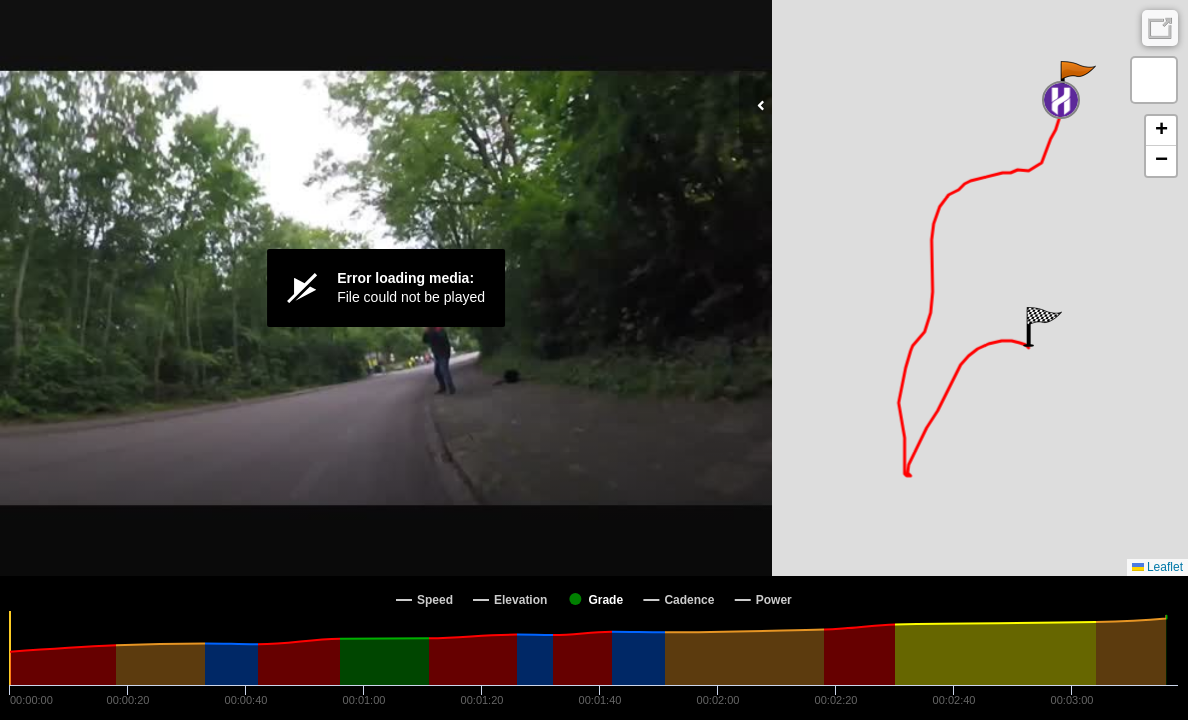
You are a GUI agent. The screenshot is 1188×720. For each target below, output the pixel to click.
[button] (1076, 81)
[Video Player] (386, 288)
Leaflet (1157, 567)
